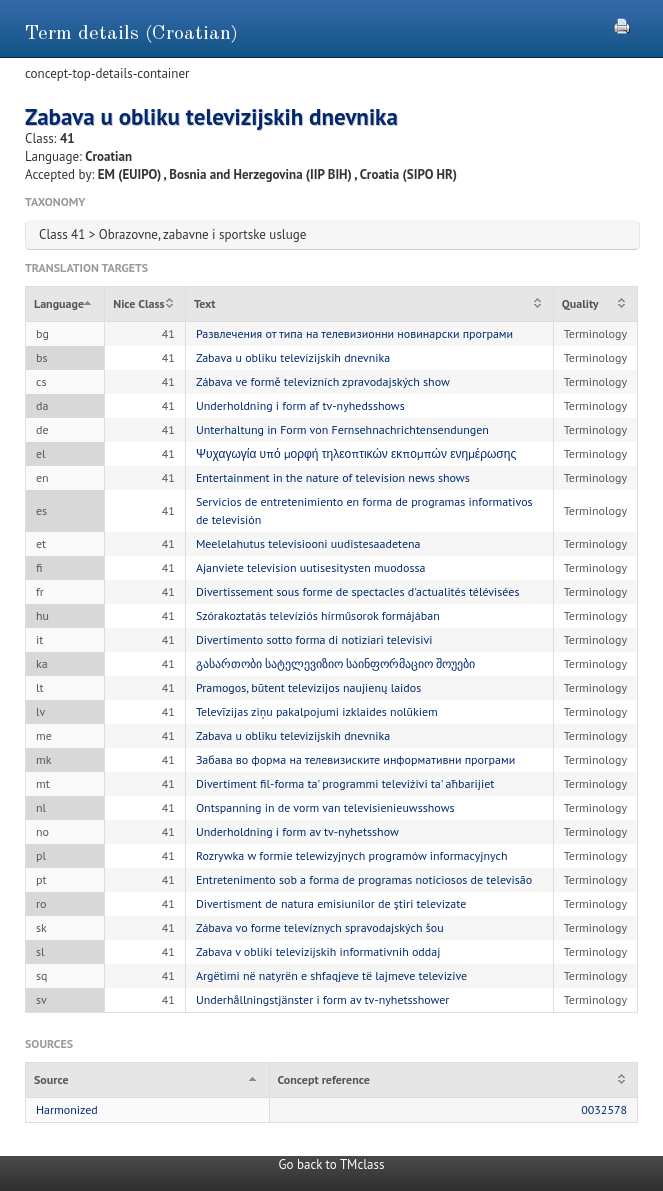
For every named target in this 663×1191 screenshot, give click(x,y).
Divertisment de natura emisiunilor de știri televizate (331, 903)
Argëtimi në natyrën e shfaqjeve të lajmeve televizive (331, 975)
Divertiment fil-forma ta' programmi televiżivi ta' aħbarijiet (345, 783)
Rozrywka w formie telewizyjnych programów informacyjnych (352, 855)
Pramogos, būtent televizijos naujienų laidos (308, 687)
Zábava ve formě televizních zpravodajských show (323, 381)
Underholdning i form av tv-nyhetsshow (297, 831)
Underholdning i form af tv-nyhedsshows (300, 405)
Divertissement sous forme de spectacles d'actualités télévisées (358, 591)
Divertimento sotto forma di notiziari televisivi (314, 639)
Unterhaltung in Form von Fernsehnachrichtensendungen (342, 429)
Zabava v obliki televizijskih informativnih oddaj (318, 951)
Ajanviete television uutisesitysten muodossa (311, 567)
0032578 (604, 1109)
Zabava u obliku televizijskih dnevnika (293, 357)
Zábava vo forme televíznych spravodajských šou (320, 927)
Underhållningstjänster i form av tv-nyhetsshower (323, 999)
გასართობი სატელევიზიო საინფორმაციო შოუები (336, 663)
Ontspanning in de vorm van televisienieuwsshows (325, 807)
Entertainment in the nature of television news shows (333, 477)
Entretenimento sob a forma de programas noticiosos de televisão (364, 879)
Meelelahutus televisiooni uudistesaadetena (308, 543)
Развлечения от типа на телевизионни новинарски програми (354, 333)
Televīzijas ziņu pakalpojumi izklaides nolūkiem (317, 711)
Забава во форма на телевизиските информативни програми (355, 759)
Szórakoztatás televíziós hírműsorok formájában (318, 615)
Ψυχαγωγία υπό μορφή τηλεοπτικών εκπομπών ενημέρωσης (356, 453)
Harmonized (67, 1109)
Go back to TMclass (332, 1164)
